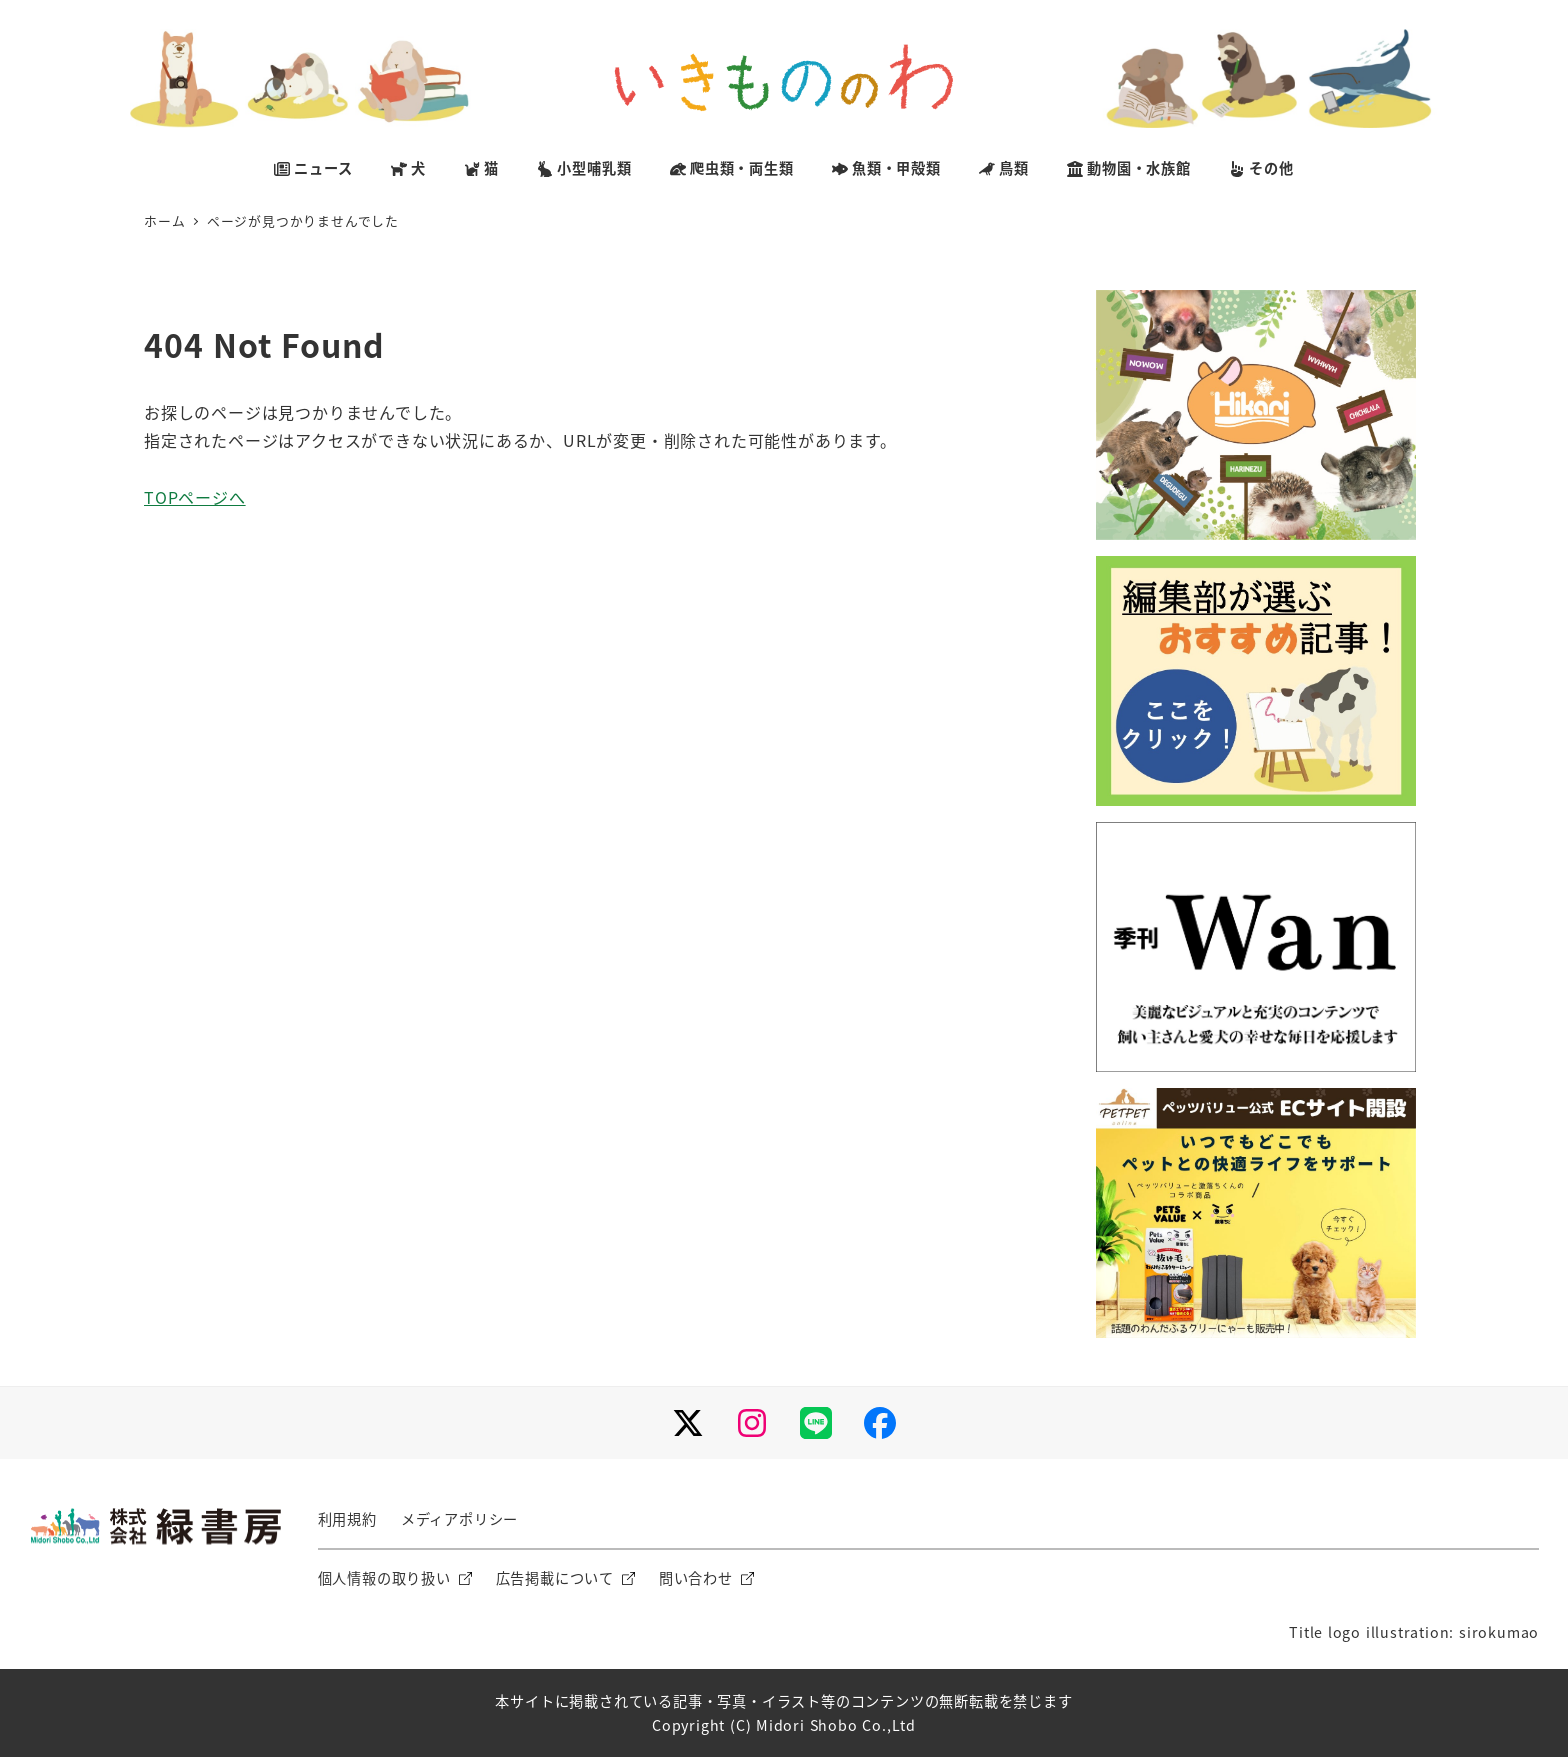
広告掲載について (555, 1578)
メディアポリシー (459, 1519)
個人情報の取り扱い (384, 1578)
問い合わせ (696, 1578)
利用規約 (347, 1519)
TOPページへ (195, 497)
